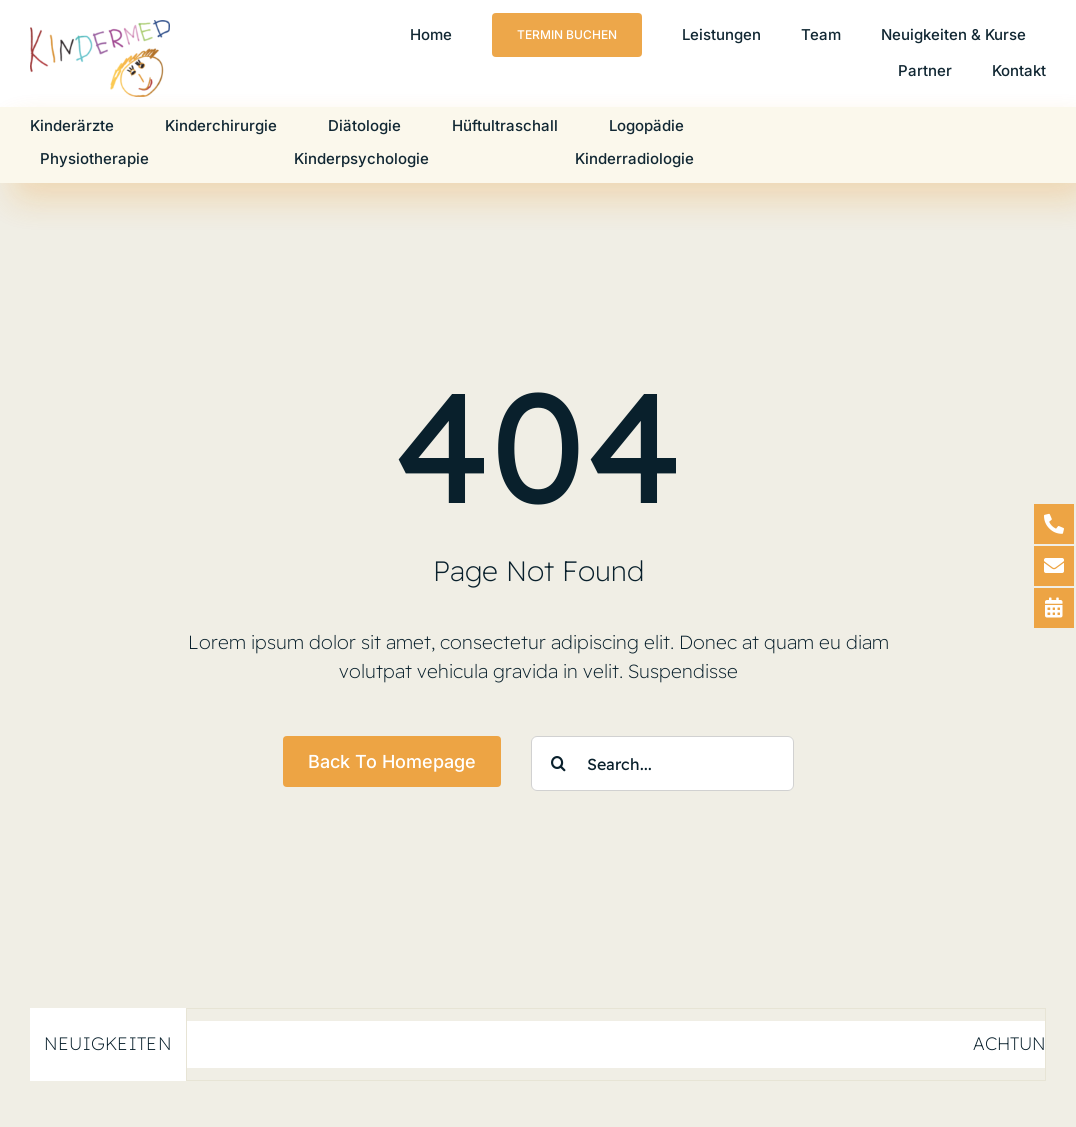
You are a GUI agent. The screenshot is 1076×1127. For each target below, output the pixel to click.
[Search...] (662, 763)
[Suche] (558, 763)
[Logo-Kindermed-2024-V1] (100, 29)
